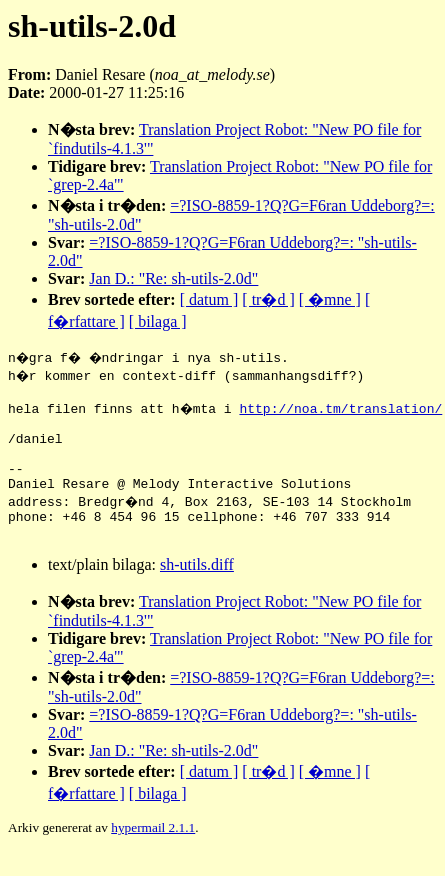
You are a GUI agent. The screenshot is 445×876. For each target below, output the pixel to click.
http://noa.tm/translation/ (343, 411)
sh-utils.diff (197, 588)
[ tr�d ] (268, 299)
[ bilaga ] (158, 321)
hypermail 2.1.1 (153, 851)
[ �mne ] (330, 299)
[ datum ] (209, 299)
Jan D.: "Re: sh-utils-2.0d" (173, 278)
